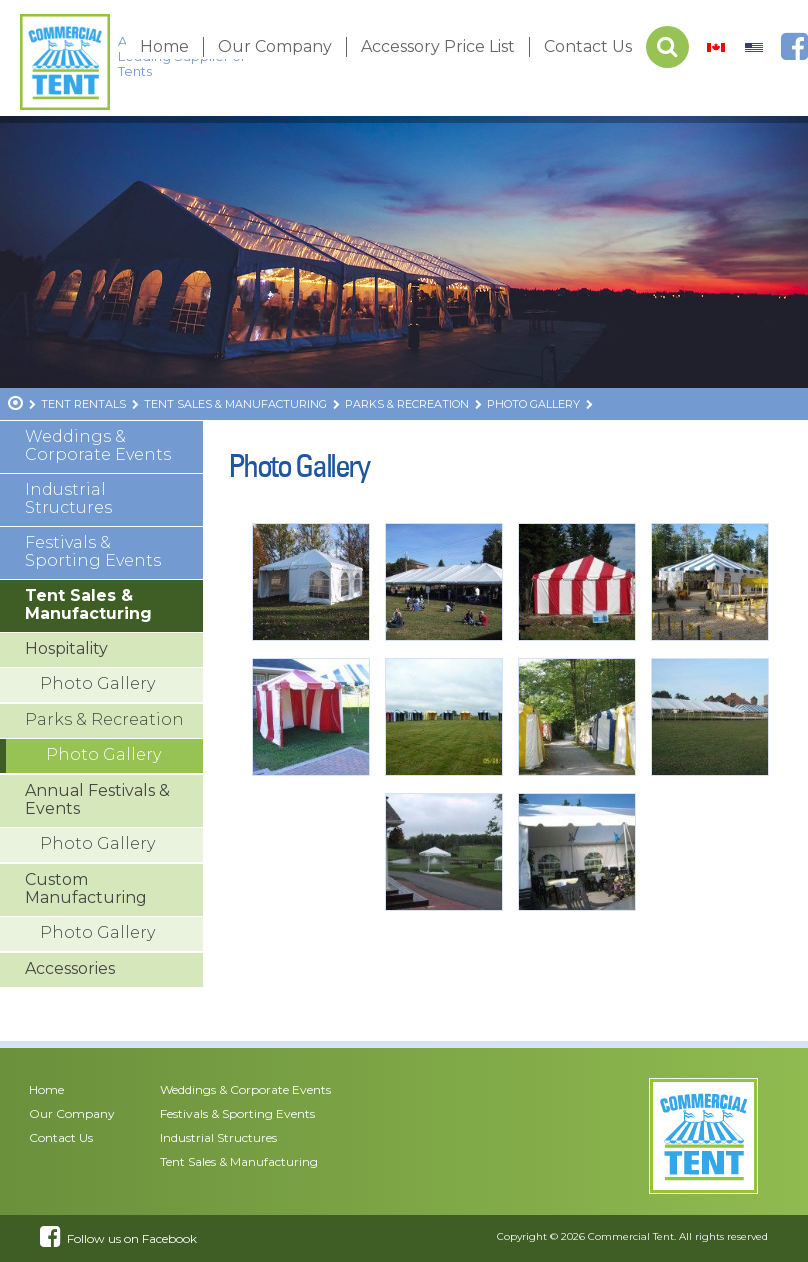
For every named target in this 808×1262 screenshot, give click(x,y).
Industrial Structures (68, 498)
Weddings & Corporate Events (98, 445)
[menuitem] (716, 47)
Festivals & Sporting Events (93, 551)
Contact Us (588, 46)
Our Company (275, 46)
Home (164, 46)
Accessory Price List (438, 46)
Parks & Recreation (104, 719)
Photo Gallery (97, 683)
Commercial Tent (631, 1236)
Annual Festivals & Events (97, 799)
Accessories (70, 968)
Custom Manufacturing (86, 888)
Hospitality (66, 648)
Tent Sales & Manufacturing (88, 604)
